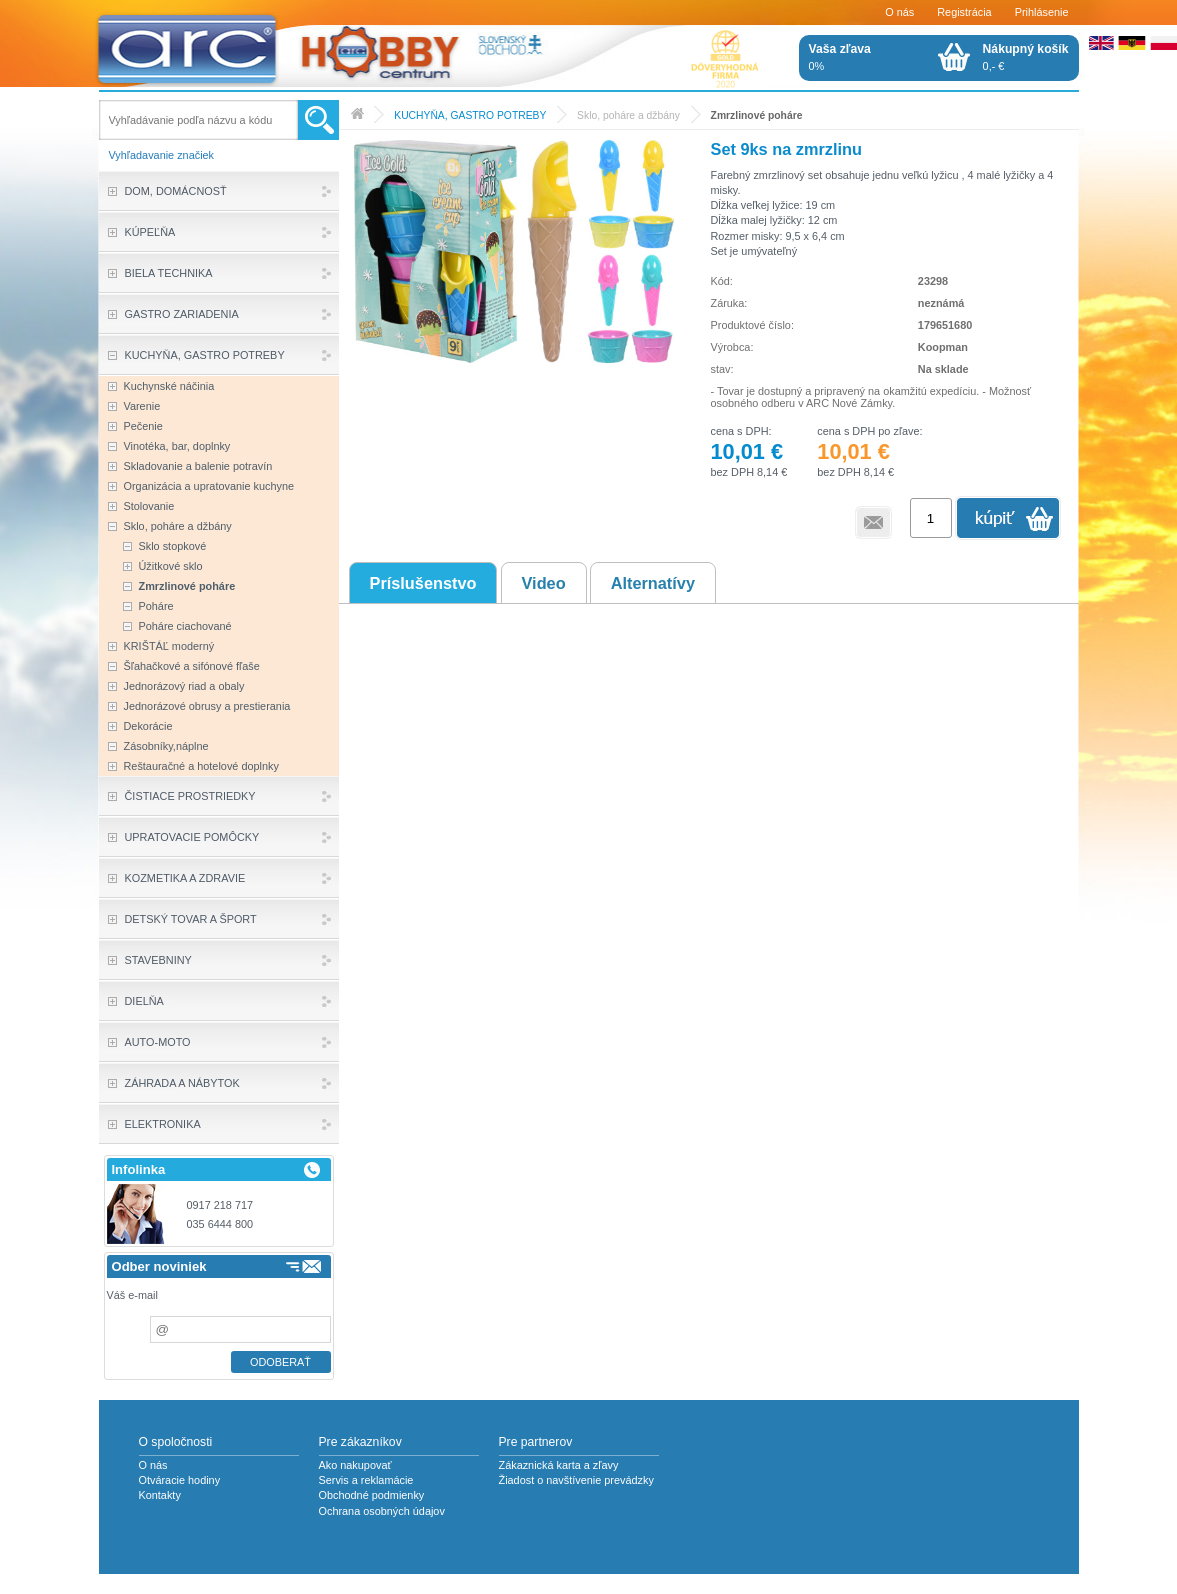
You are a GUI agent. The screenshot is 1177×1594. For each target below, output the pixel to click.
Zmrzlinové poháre (757, 115)
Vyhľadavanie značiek (162, 155)
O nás (899, 12)
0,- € (1026, 57)
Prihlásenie (1042, 12)
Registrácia (964, 12)
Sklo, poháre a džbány (628, 115)
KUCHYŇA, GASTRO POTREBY (470, 115)
